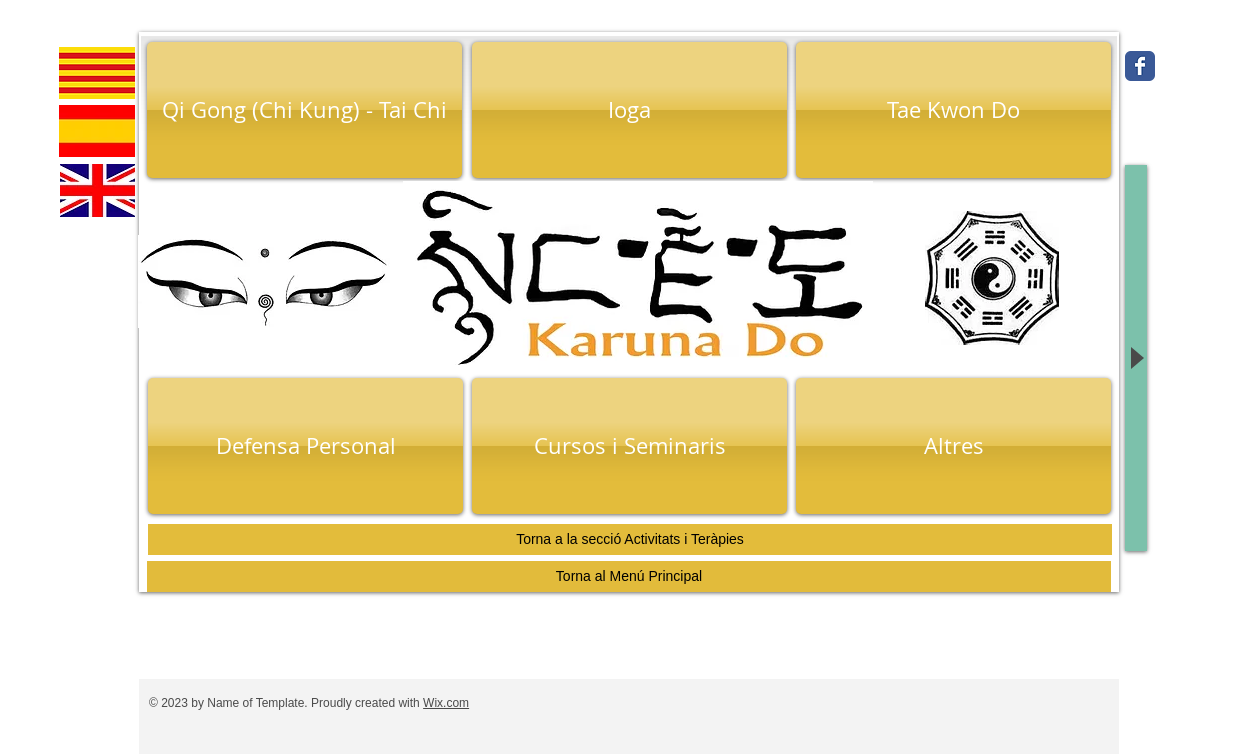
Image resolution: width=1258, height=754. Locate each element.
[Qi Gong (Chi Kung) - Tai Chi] (304, 110)
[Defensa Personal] (305, 446)
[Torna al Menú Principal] (629, 576)
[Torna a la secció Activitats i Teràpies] (630, 539)
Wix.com (446, 703)
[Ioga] (629, 110)
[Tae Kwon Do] (953, 110)
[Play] (1136, 358)
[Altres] (953, 446)
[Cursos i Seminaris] (629, 446)
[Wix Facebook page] (1140, 66)
